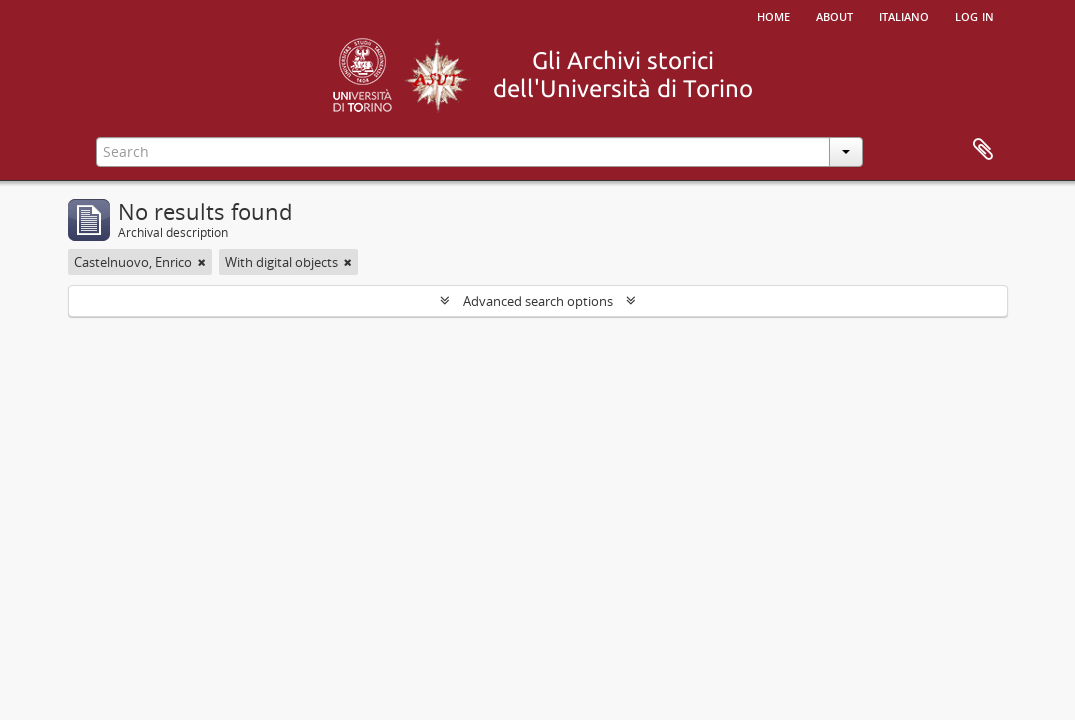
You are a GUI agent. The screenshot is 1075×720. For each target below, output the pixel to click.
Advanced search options (538, 301)
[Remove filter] (202, 262)
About (834, 15)
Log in (974, 15)
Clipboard (983, 150)
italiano (904, 15)
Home (773, 15)
